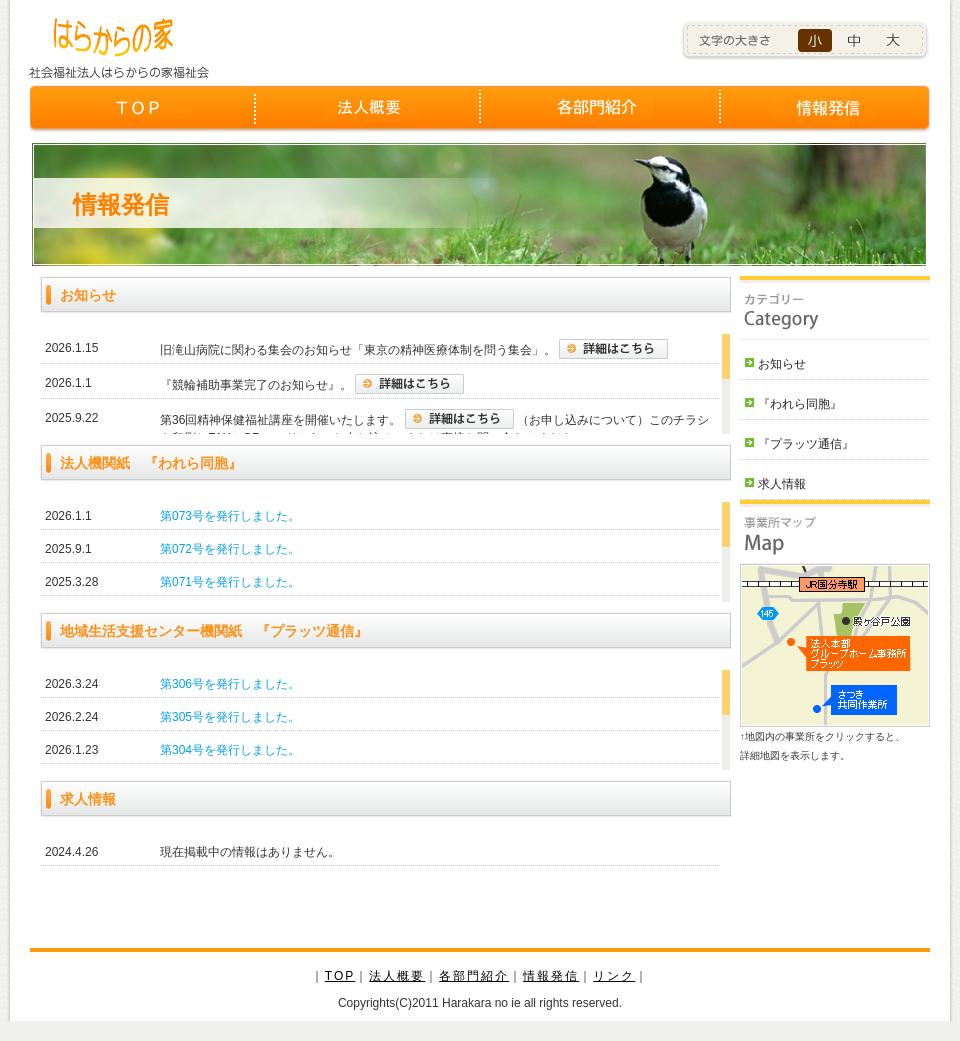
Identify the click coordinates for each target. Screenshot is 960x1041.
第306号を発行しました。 (230, 684)
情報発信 (817, 118)
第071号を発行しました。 (230, 582)
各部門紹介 (592, 118)
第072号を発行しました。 (230, 549)
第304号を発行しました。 (230, 750)
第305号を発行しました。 (230, 717)
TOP (142, 118)
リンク (614, 976)
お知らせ (782, 364)
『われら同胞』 (800, 404)
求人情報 (782, 484)
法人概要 (367, 118)
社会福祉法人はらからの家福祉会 (128, 44)
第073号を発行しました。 (230, 516)
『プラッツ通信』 (806, 444)
